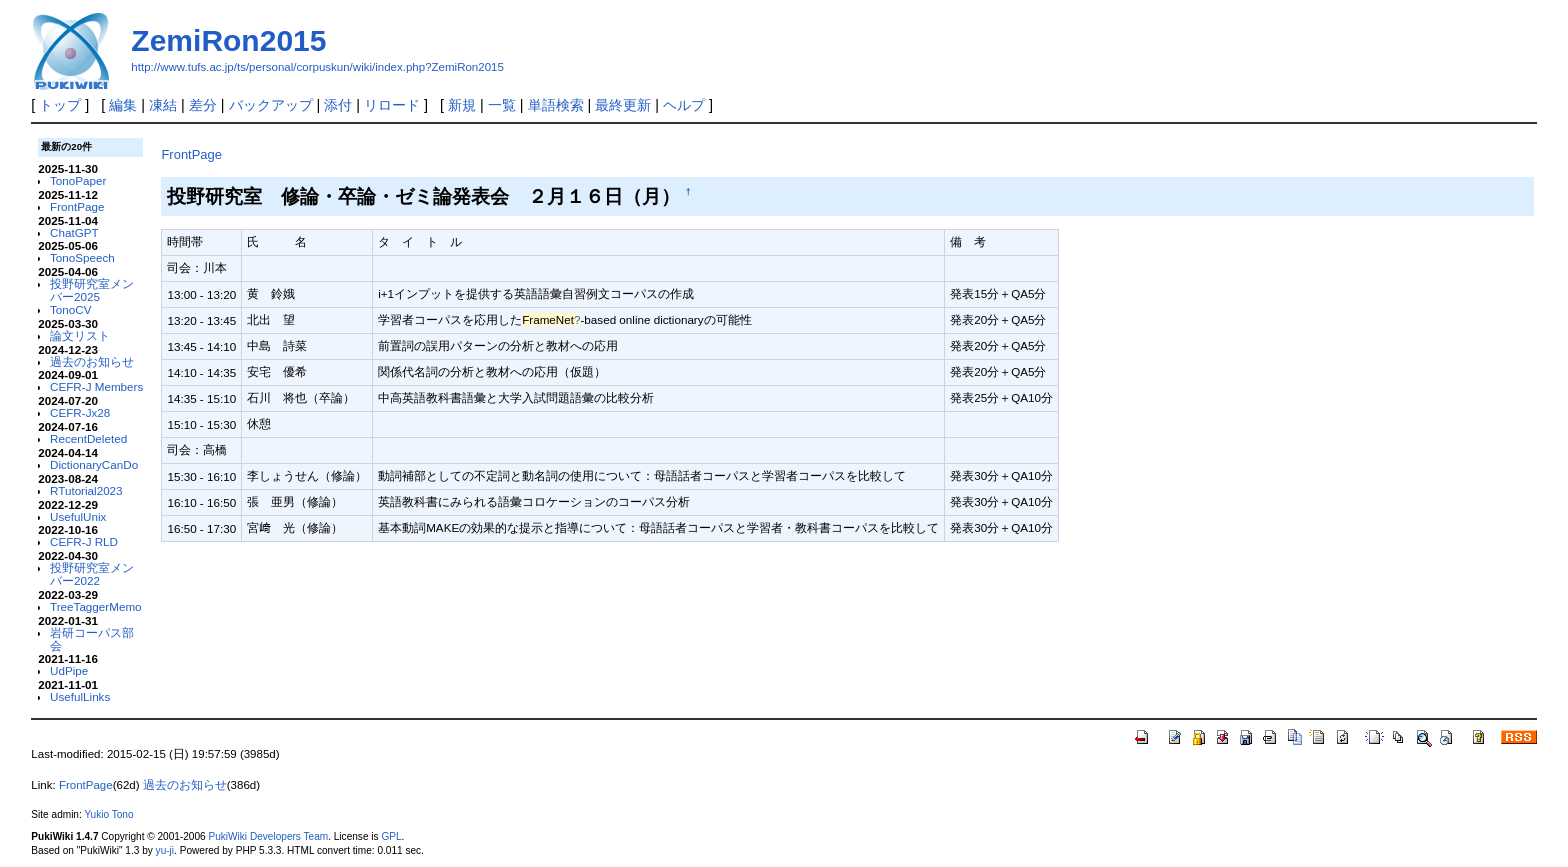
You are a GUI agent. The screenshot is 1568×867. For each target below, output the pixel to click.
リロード (392, 105)
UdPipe (69, 670)
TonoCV (70, 309)
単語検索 (556, 105)
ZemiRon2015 (228, 40)
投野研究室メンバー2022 (92, 574)
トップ (60, 105)
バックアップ (271, 105)
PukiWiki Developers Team (268, 836)
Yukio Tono (108, 814)
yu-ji (165, 850)
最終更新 (623, 105)
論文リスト (80, 335)
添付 (338, 105)
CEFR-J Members (96, 386)
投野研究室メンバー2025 (92, 290)
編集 (123, 105)
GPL (391, 836)
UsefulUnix (78, 516)
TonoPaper (78, 180)
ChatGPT (74, 232)
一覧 (502, 105)
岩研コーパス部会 (92, 639)
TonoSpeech (82, 257)
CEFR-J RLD (84, 541)
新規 (462, 105)
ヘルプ (684, 105)
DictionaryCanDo (94, 464)
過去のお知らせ (92, 361)
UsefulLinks (80, 696)
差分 (203, 105)
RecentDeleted (88, 438)
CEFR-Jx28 (80, 412)
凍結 (163, 105)
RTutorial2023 (86, 490)
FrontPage (77, 206)
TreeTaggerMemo (96, 606)
